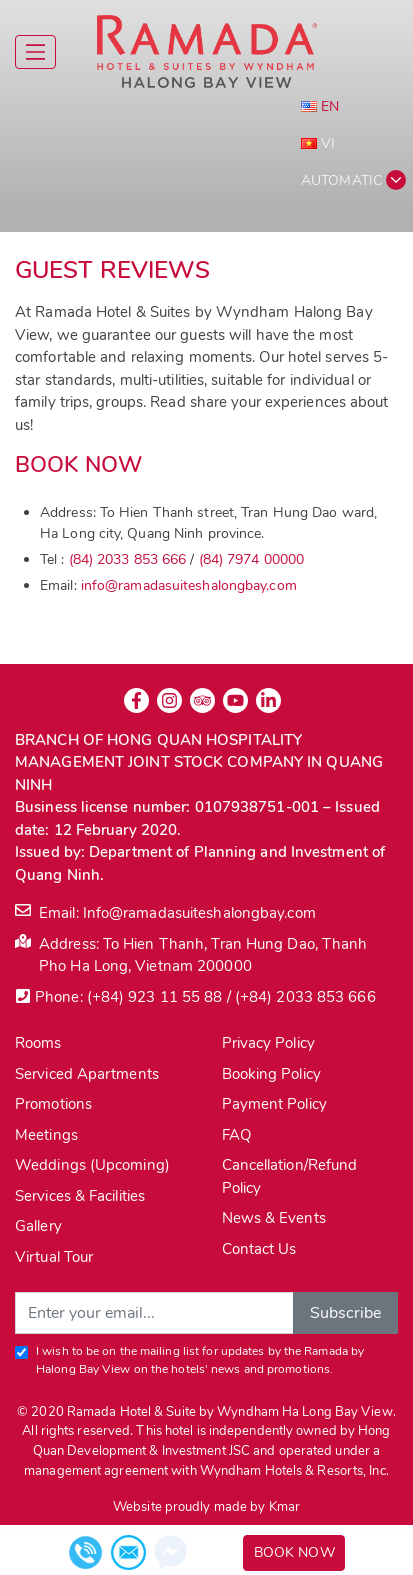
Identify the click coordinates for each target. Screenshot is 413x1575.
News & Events (274, 1218)
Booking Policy (271, 1074)
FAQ (236, 1135)
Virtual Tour (54, 1257)
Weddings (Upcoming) (92, 1165)
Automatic (341, 180)
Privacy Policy (268, 1043)
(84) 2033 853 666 (128, 559)
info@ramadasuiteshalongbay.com (189, 585)
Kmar (284, 1507)
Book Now (294, 1552)
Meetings (46, 1135)
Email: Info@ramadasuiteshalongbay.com (165, 912)
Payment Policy (274, 1104)
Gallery (38, 1226)
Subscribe (345, 1313)
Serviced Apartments (87, 1074)
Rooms (38, 1043)
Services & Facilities (80, 1196)
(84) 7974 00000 (252, 559)
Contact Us (259, 1249)
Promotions (53, 1104)
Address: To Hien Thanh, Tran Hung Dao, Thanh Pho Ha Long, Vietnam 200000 (191, 955)
